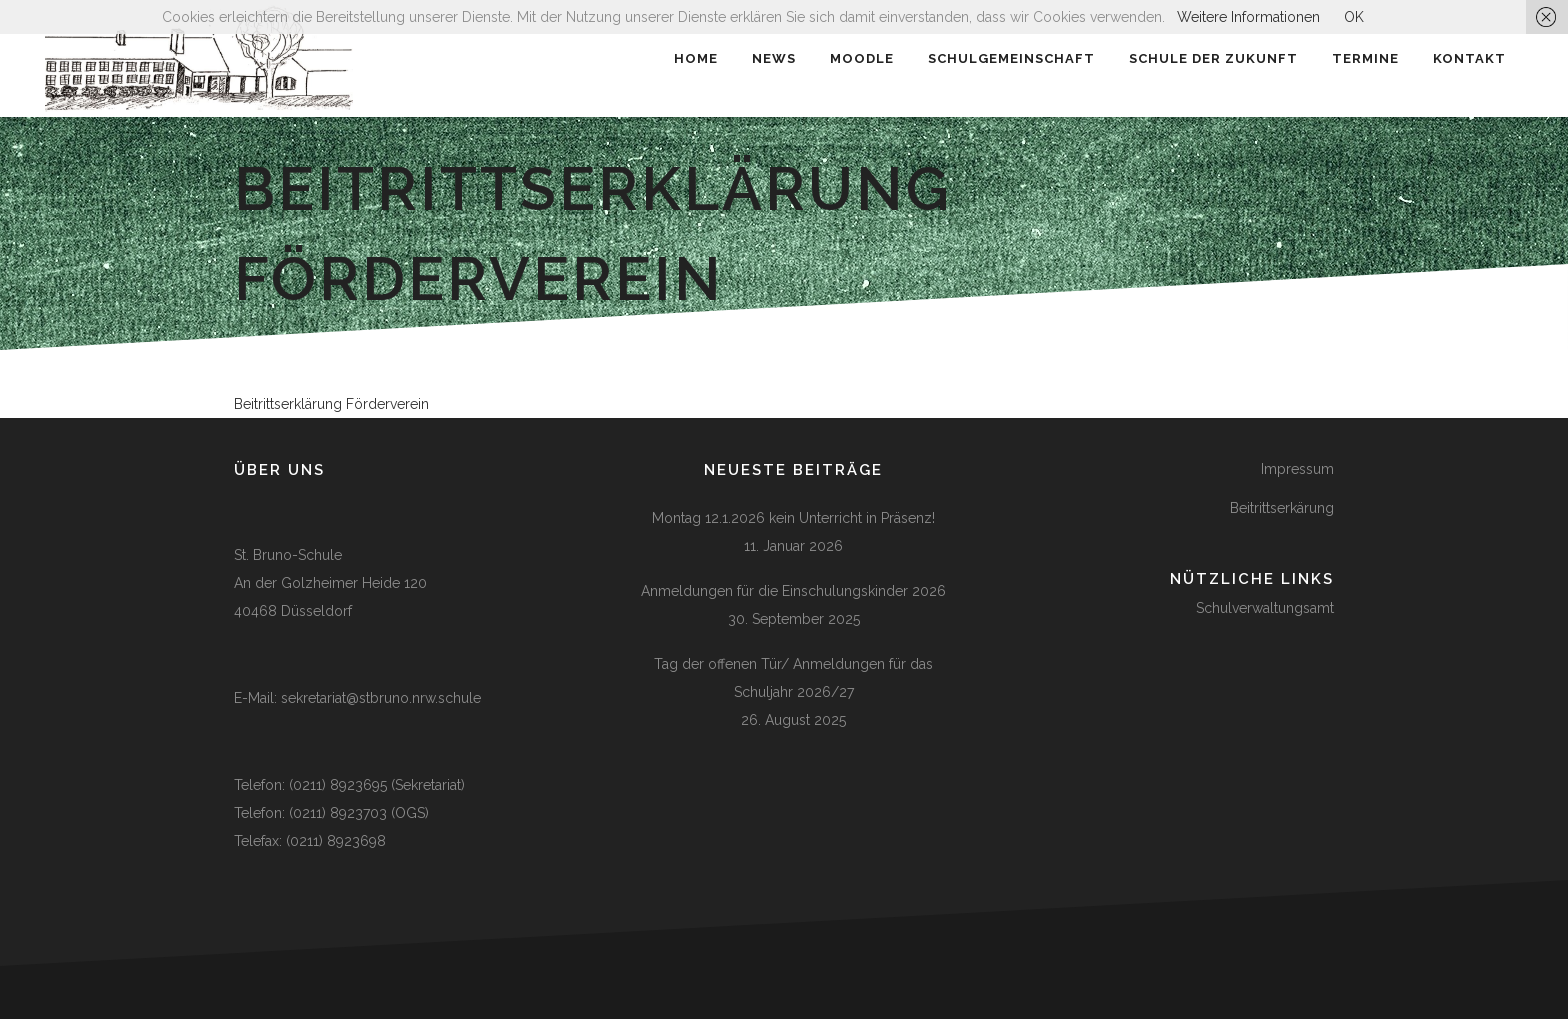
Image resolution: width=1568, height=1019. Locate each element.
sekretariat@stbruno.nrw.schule (381, 698)
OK (1354, 17)
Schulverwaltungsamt (1265, 608)
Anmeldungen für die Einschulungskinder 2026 (793, 591)
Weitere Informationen (1248, 17)
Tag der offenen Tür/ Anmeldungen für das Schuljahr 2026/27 (793, 678)
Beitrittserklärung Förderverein (331, 404)
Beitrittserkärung (1282, 508)
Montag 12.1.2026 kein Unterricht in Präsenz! (793, 518)
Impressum (1297, 469)
